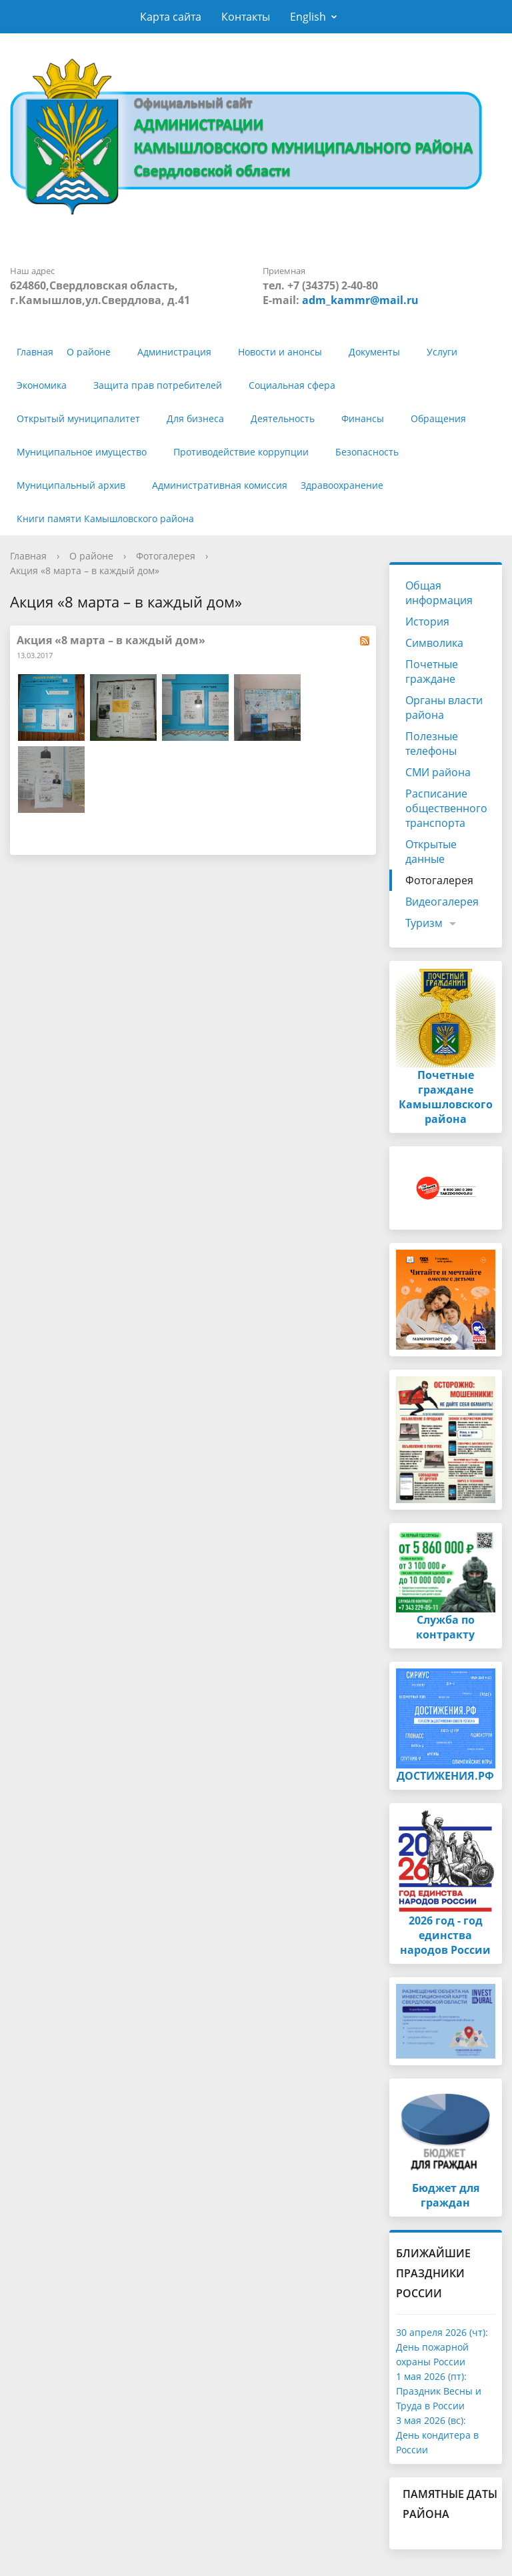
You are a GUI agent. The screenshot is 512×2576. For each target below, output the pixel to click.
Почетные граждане (431, 671)
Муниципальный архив (71, 485)
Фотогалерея (165, 555)
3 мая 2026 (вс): (431, 2420)
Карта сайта (170, 16)
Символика (434, 642)
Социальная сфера (292, 385)
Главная (35, 351)
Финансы (362, 418)
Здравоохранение (342, 485)
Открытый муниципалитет (78, 418)
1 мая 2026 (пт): (431, 2376)
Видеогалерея (442, 901)
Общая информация (439, 592)
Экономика (42, 385)
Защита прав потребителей (157, 385)
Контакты (245, 16)
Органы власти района (444, 707)
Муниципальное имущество (82, 451)
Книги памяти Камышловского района (105, 518)
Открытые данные (431, 851)
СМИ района (438, 772)
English (308, 16)
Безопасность (367, 451)
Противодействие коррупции (241, 451)
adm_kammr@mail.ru (360, 300)
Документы (374, 351)
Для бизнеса (195, 418)
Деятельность (283, 418)
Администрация (174, 351)
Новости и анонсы (280, 351)
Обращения (438, 418)
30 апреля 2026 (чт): (442, 2332)
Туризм (424, 923)
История (427, 621)
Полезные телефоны (431, 743)
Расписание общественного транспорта (446, 808)
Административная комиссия (219, 485)
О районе (89, 351)
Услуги (442, 351)
